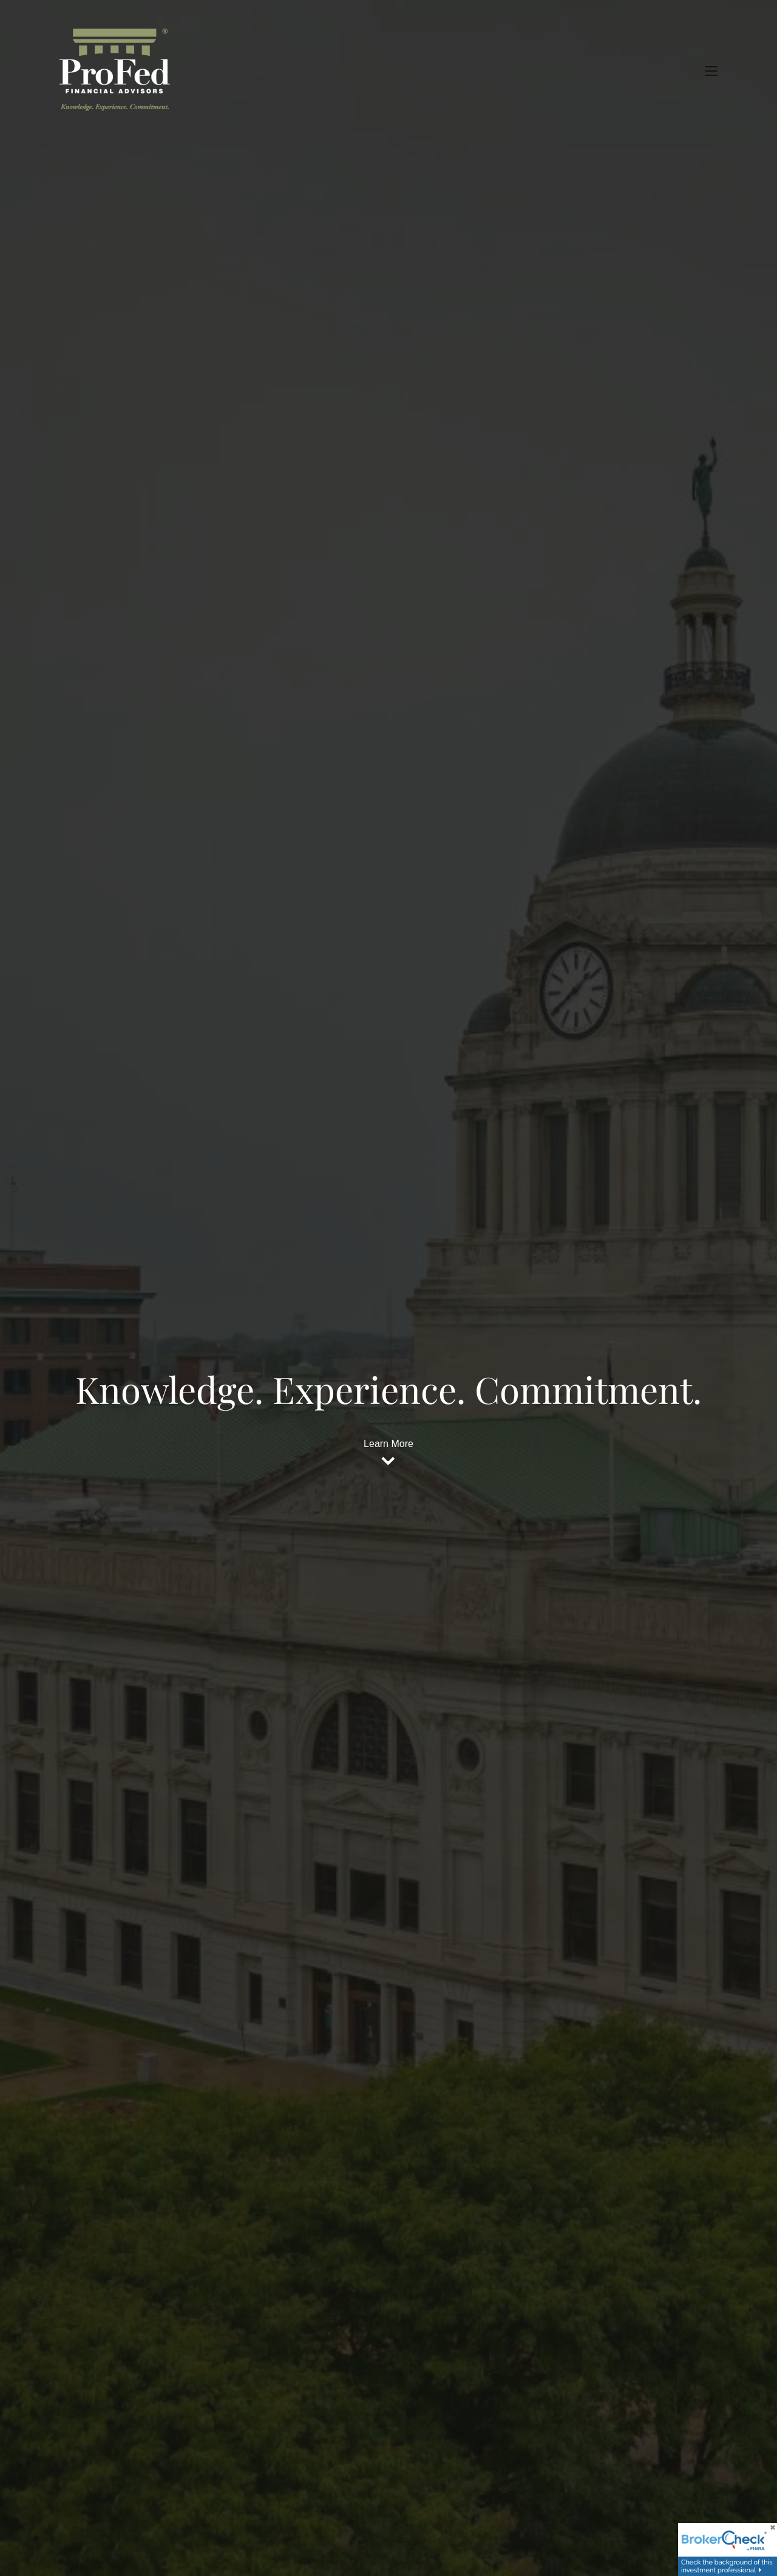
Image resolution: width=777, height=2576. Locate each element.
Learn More (388, 1444)
